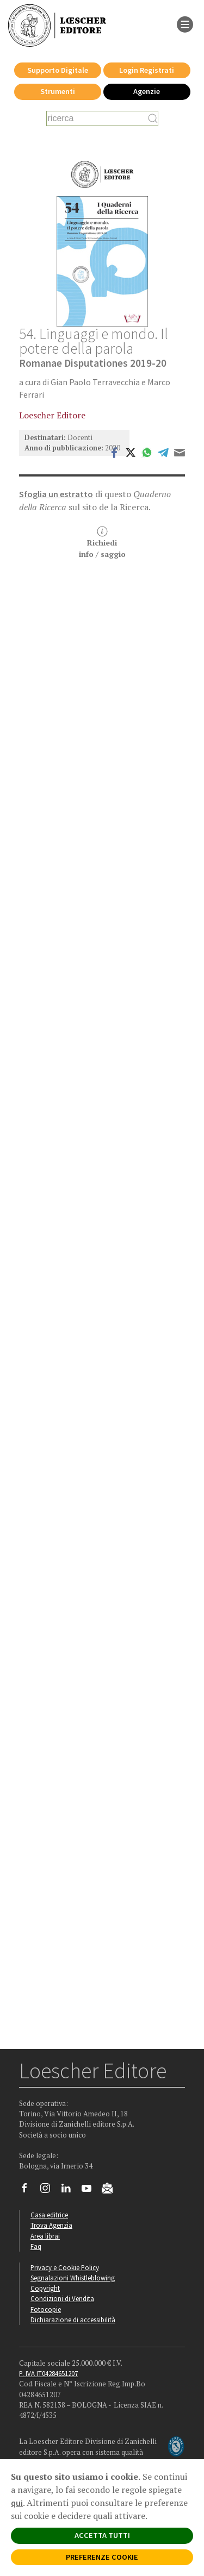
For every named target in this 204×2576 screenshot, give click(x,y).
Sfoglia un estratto (56, 493)
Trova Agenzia (51, 2225)
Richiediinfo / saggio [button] (102, 542)
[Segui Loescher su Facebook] (28, 2191)
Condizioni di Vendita (62, 2298)
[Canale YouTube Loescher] (90, 2191)
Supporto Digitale (57, 70)
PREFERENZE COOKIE (102, 2557)
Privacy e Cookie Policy (64, 2267)
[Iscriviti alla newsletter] (111, 2190)
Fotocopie (45, 2309)
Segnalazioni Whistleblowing (72, 2277)
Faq (35, 2246)
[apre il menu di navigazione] (185, 23)
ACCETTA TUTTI (102, 2535)
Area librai (45, 2236)
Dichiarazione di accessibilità (72, 2319)
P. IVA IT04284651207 (48, 2373)
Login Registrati (146, 70)
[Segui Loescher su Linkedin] (69, 2191)
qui (17, 2502)
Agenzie (146, 91)
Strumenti (57, 91)
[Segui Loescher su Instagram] (49, 2191)
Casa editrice (49, 2214)
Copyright (45, 2288)
